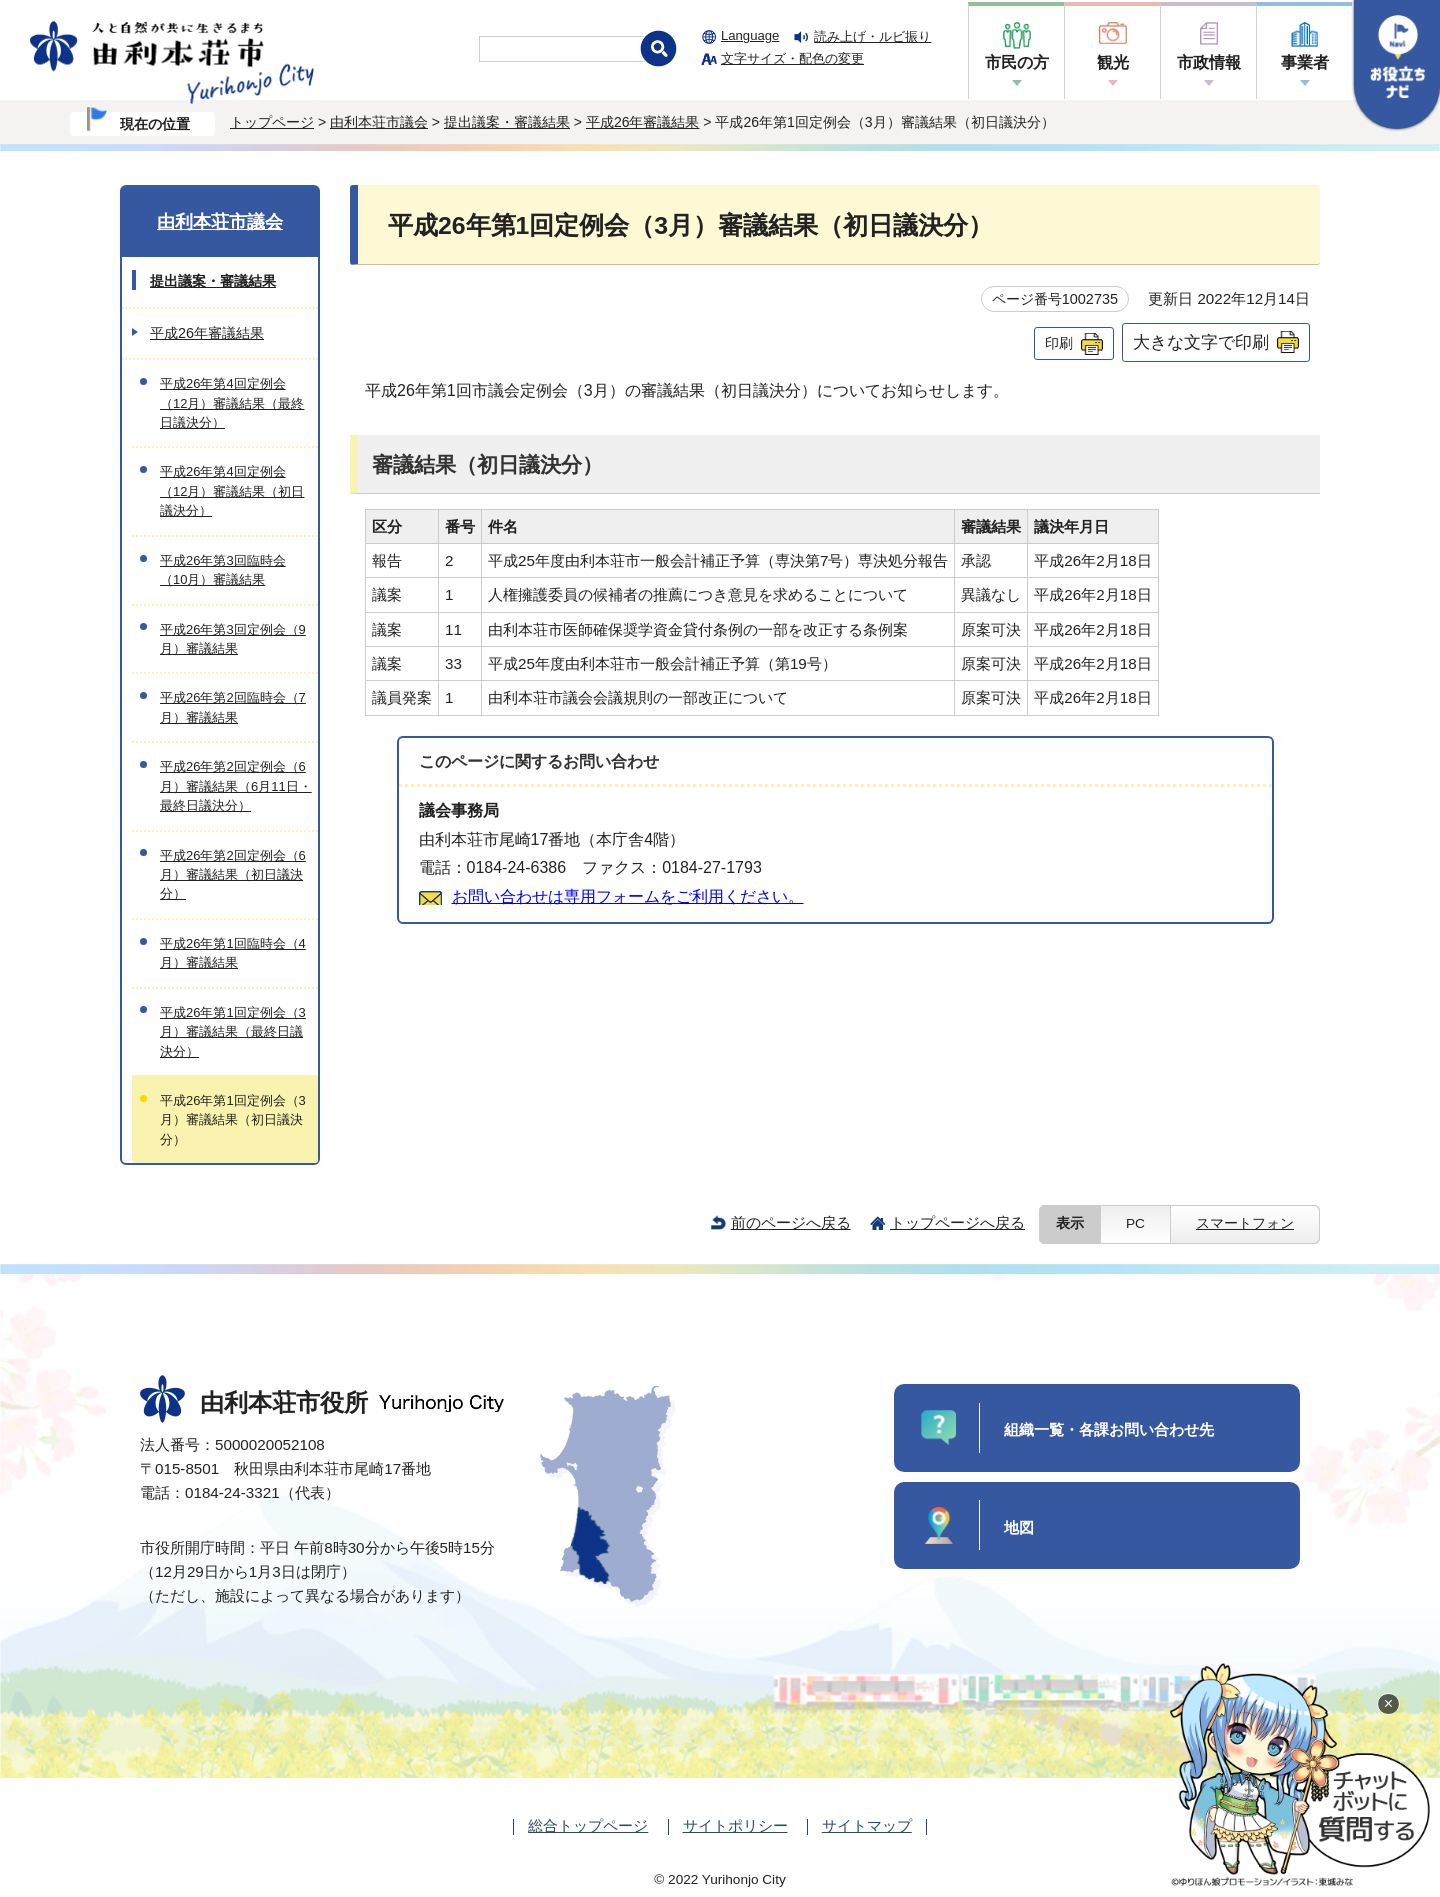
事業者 (1305, 62)
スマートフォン (1245, 1223)
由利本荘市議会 (379, 122)
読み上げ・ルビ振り (872, 36)
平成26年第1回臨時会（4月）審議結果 (233, 953)
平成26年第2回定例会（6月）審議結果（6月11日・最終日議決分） (236, 786)
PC (1135, 1223)
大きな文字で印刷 (1201, 342)
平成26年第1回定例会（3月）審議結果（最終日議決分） (233, 1032)
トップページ (272, 122)
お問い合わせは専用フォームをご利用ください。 (628, 896)
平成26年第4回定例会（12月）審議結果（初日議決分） (232, 491)
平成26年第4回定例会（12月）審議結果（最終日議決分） (232, 403)
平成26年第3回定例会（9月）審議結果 (233, 639)
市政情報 (1209, 62)
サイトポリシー (735, 1825)
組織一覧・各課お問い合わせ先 (1109, 1429)
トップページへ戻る (957, 1222)
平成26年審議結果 (643, 122)
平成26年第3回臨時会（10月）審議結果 (223, 570)
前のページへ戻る (791, 1222)
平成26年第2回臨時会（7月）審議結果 (233, 707)
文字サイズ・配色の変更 (792, 58)
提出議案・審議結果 (507, 122)
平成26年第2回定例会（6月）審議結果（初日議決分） (233, 875)
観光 (1113, 62)
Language (750, 35)
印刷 (1059, 343)
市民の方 (1017, 62)
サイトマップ (867, 1825)
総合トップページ (588, 1825)
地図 (1019, 1527)
